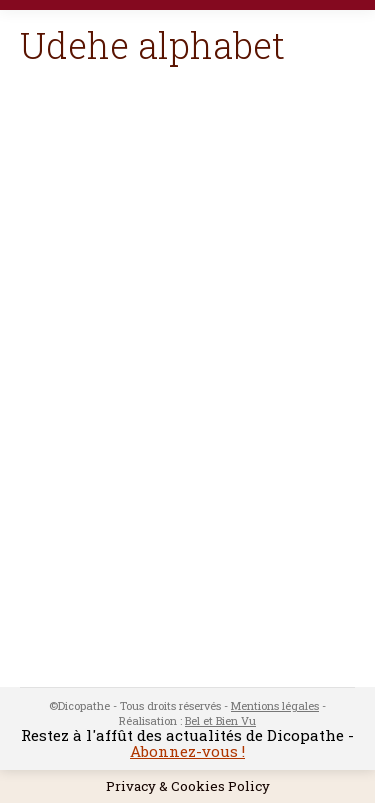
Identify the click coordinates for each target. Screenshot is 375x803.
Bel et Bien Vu (220, 720)
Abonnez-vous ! (187, 751)
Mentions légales (275, 705)
